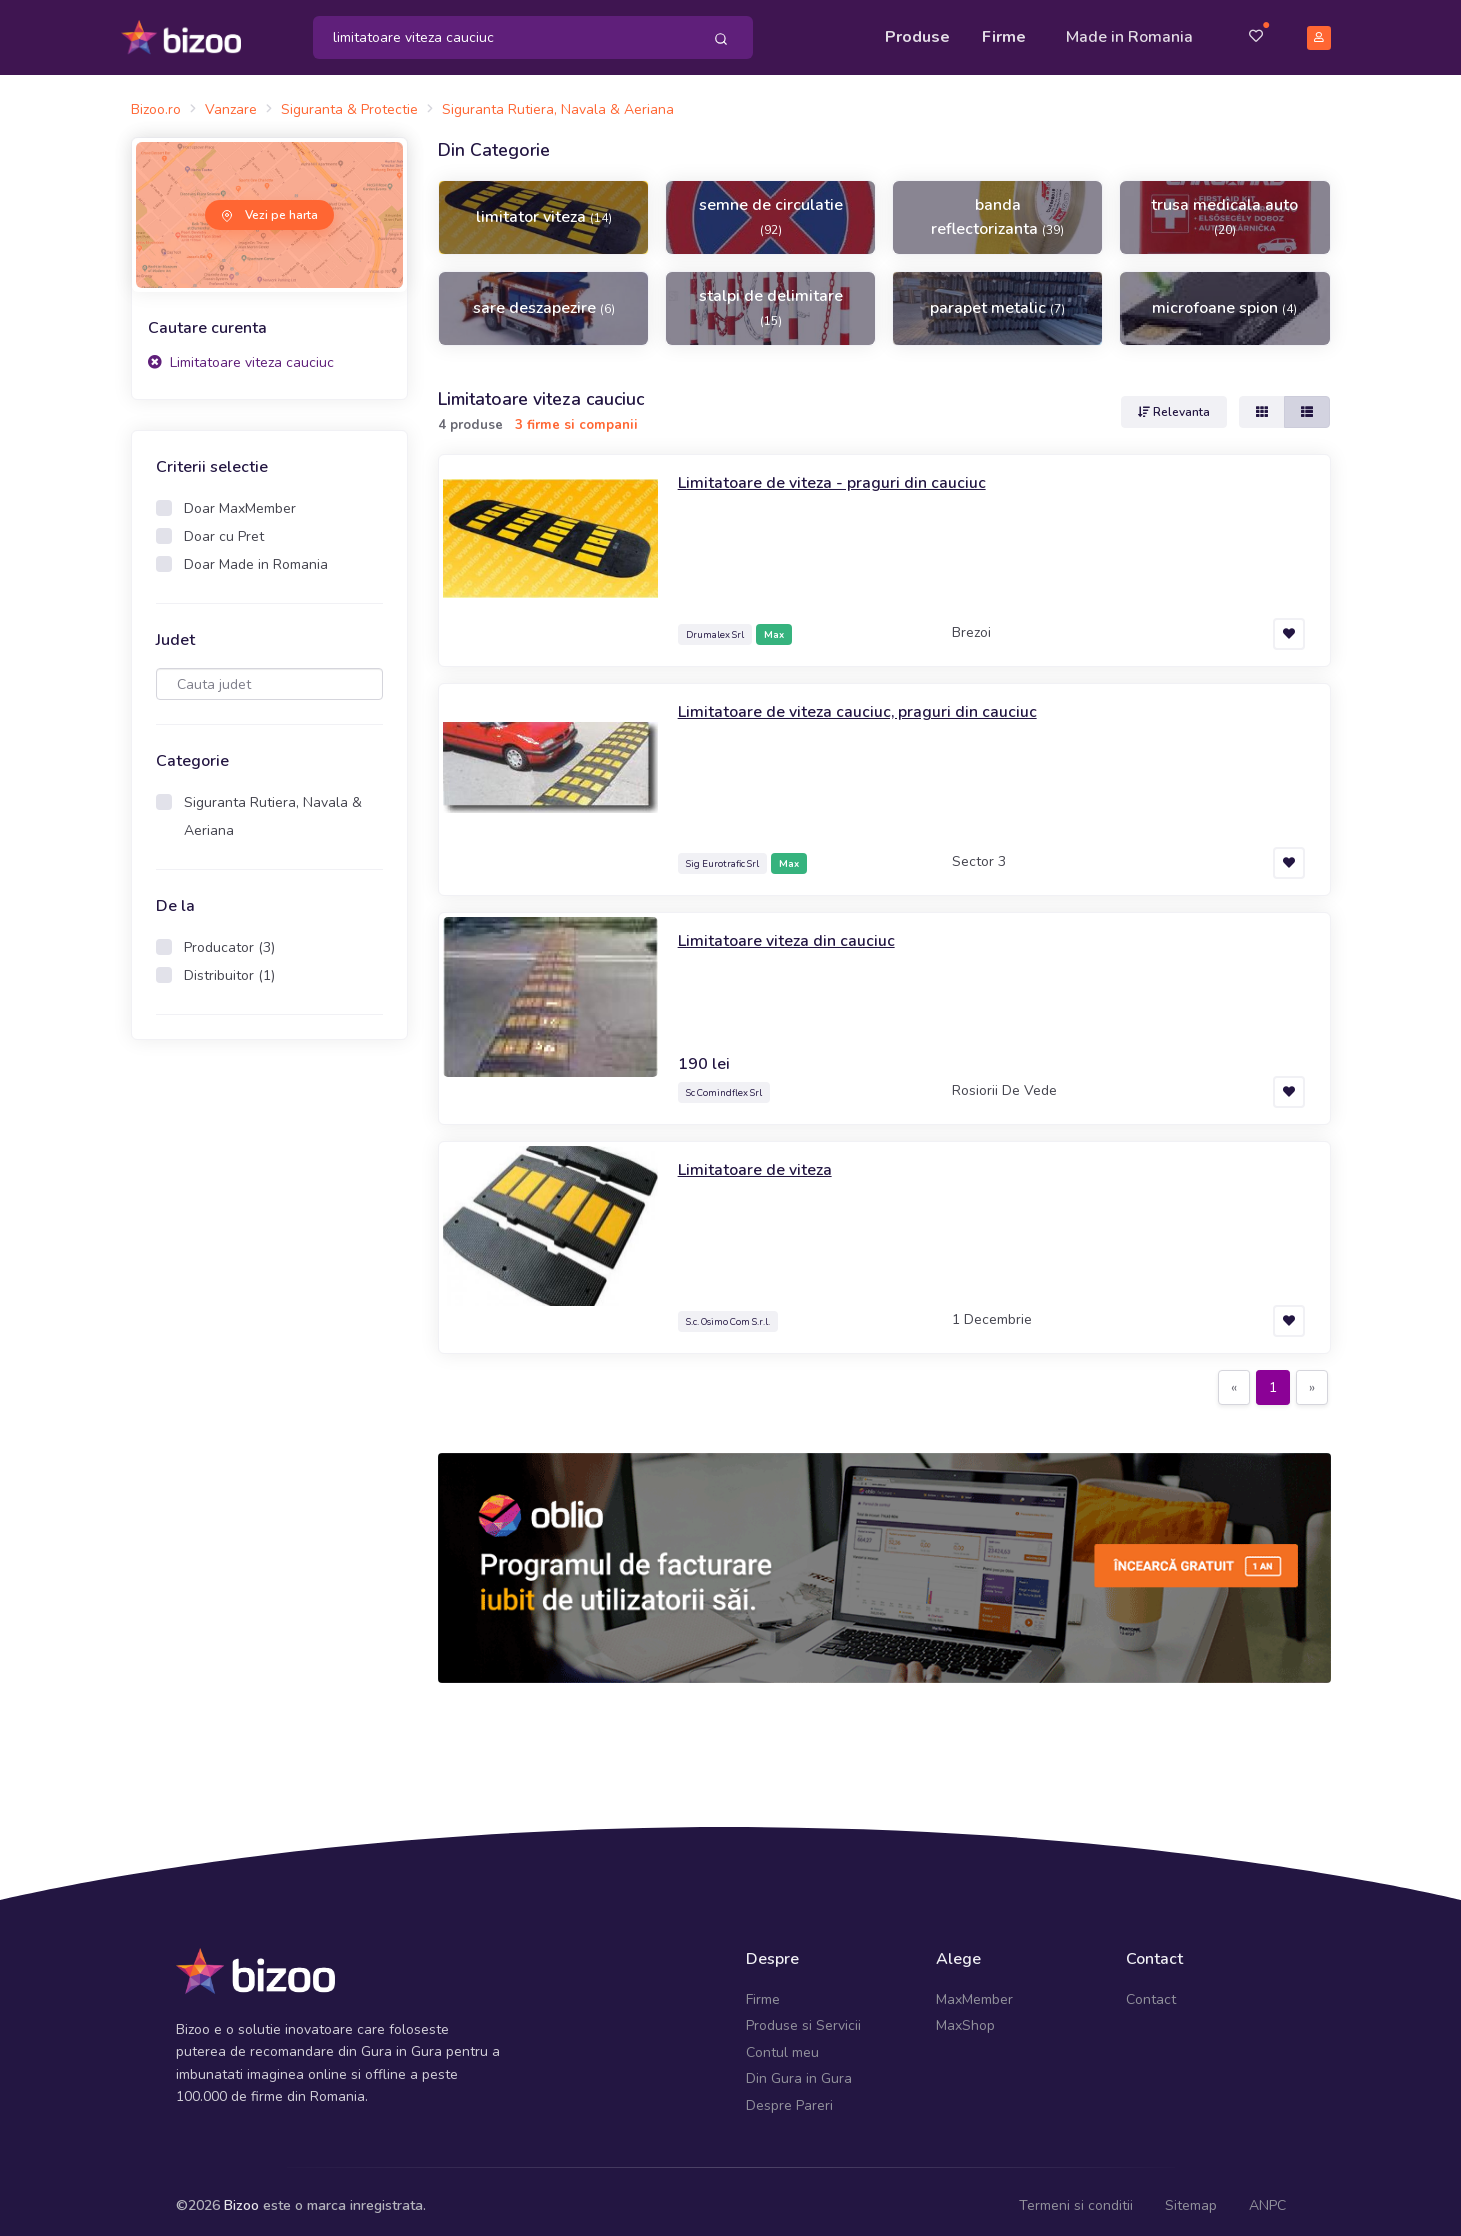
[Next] (1312, 1378)
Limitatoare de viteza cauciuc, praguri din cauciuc (873, 701)
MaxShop (965, 2016)
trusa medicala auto (1224, 207)
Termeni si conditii (1076, 2196)
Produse (917, 32)
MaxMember (974, 1990)
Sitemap (1191, 2196)
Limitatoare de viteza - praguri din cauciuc (846, 472)
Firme (1004, 32)
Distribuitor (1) (229, 966)
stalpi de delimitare (771, 298)
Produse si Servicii (803, 2016)
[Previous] (1234, 1378)
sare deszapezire (544, 299)
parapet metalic (997, 299)
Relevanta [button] (1174, 402)
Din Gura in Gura (799, 2069)
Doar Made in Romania (256, 555)
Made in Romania (1129, 32)
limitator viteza (544, 208)
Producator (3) (229, 938)
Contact (1151, 1990)
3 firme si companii (576, 416)
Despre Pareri (789, 2095)
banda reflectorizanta (997, 208)
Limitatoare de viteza (762, 1159)
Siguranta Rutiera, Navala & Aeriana (273, 807)
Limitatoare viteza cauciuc (241, 352)
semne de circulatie (771, 207)
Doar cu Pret (224, 527)
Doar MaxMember (240, 499)
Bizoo (241, 2196)
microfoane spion (1224, 299)
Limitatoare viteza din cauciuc (796, 930)
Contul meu (782, 2043)
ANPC (1267, 2196)
